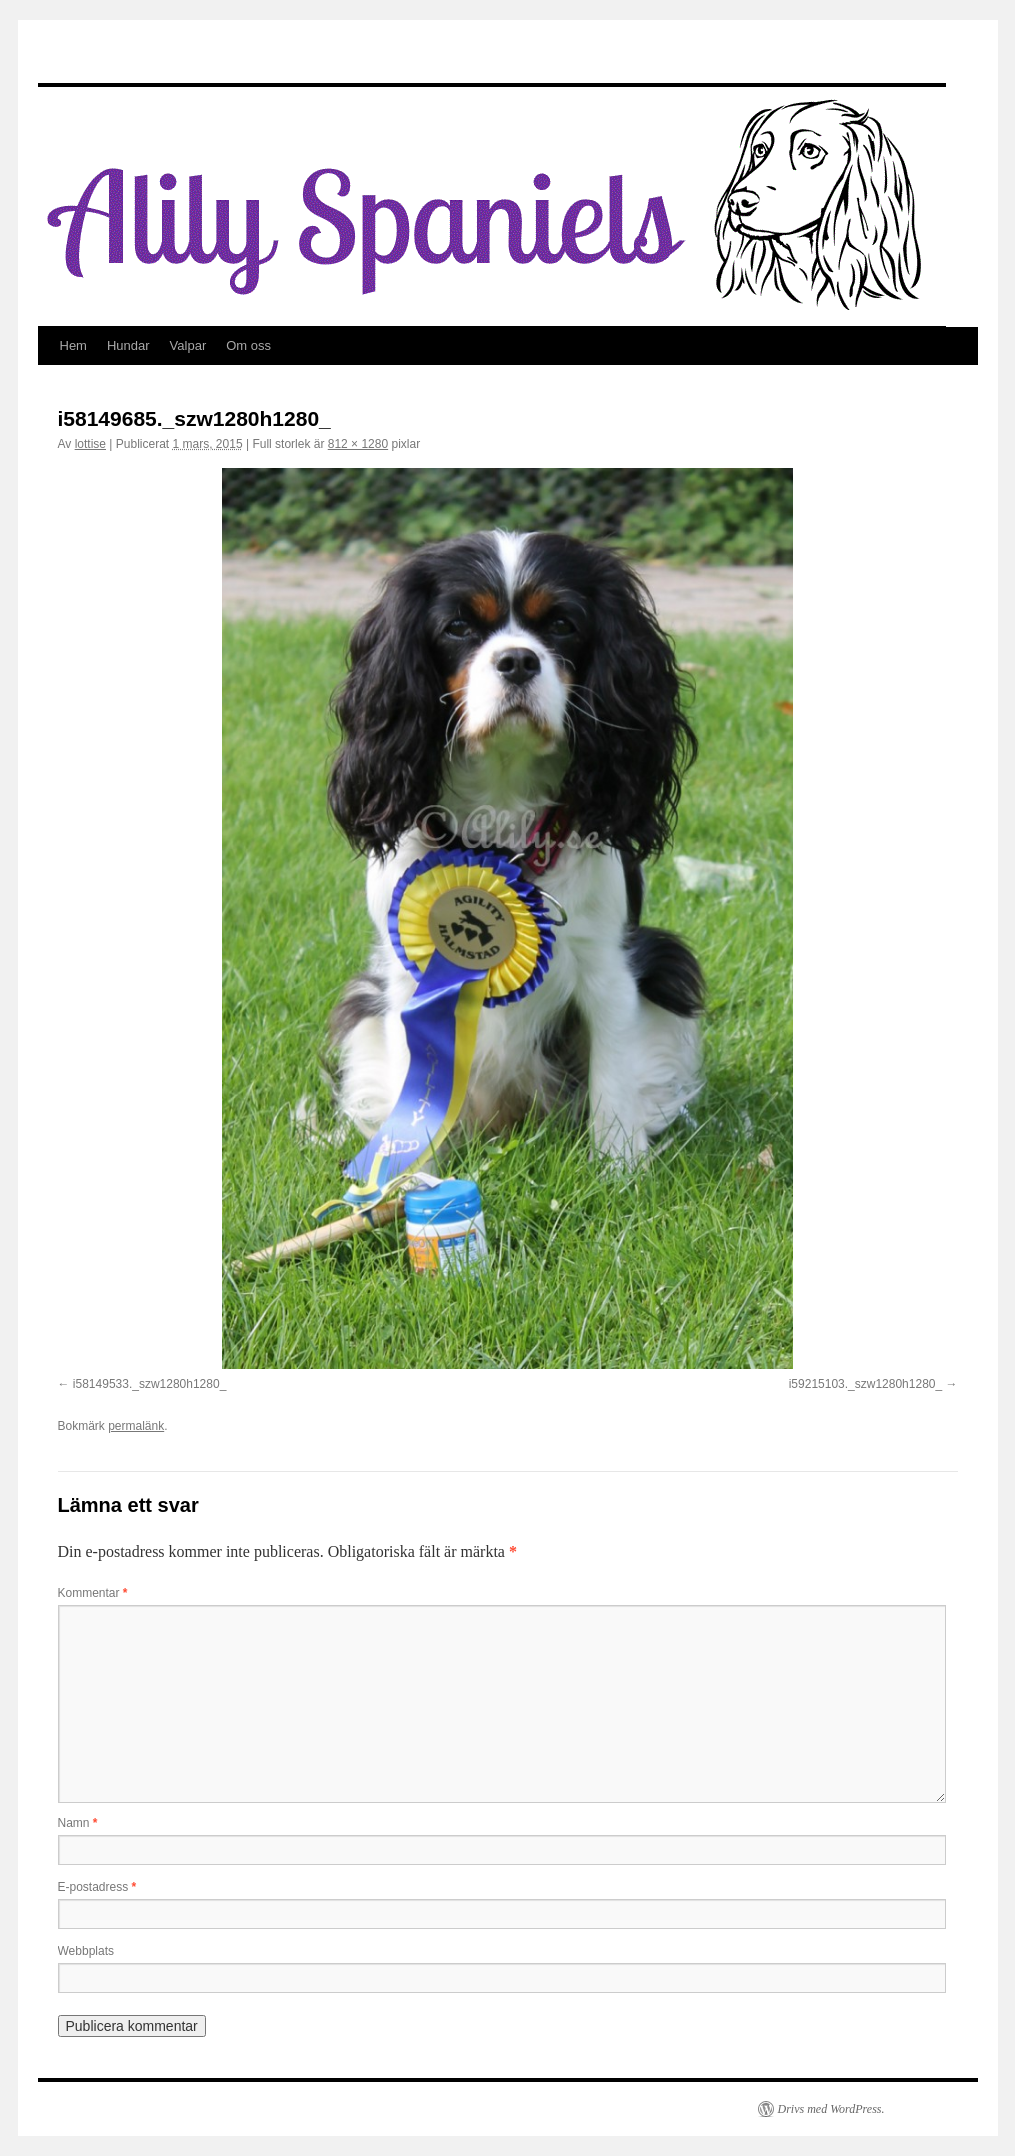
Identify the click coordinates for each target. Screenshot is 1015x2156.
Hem (73, 345)
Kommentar (93, 1593)
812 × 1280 (358, 444)
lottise (90, 444)
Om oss (248, 345)
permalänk (136, 1426)
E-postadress (97, 1887)
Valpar (188, 345)
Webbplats (86, 1951)
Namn (78, 1823)
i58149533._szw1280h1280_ (149, 1384)
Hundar (128, 345)
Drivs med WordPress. (831, 2109)
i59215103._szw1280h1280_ (865, 1384)
